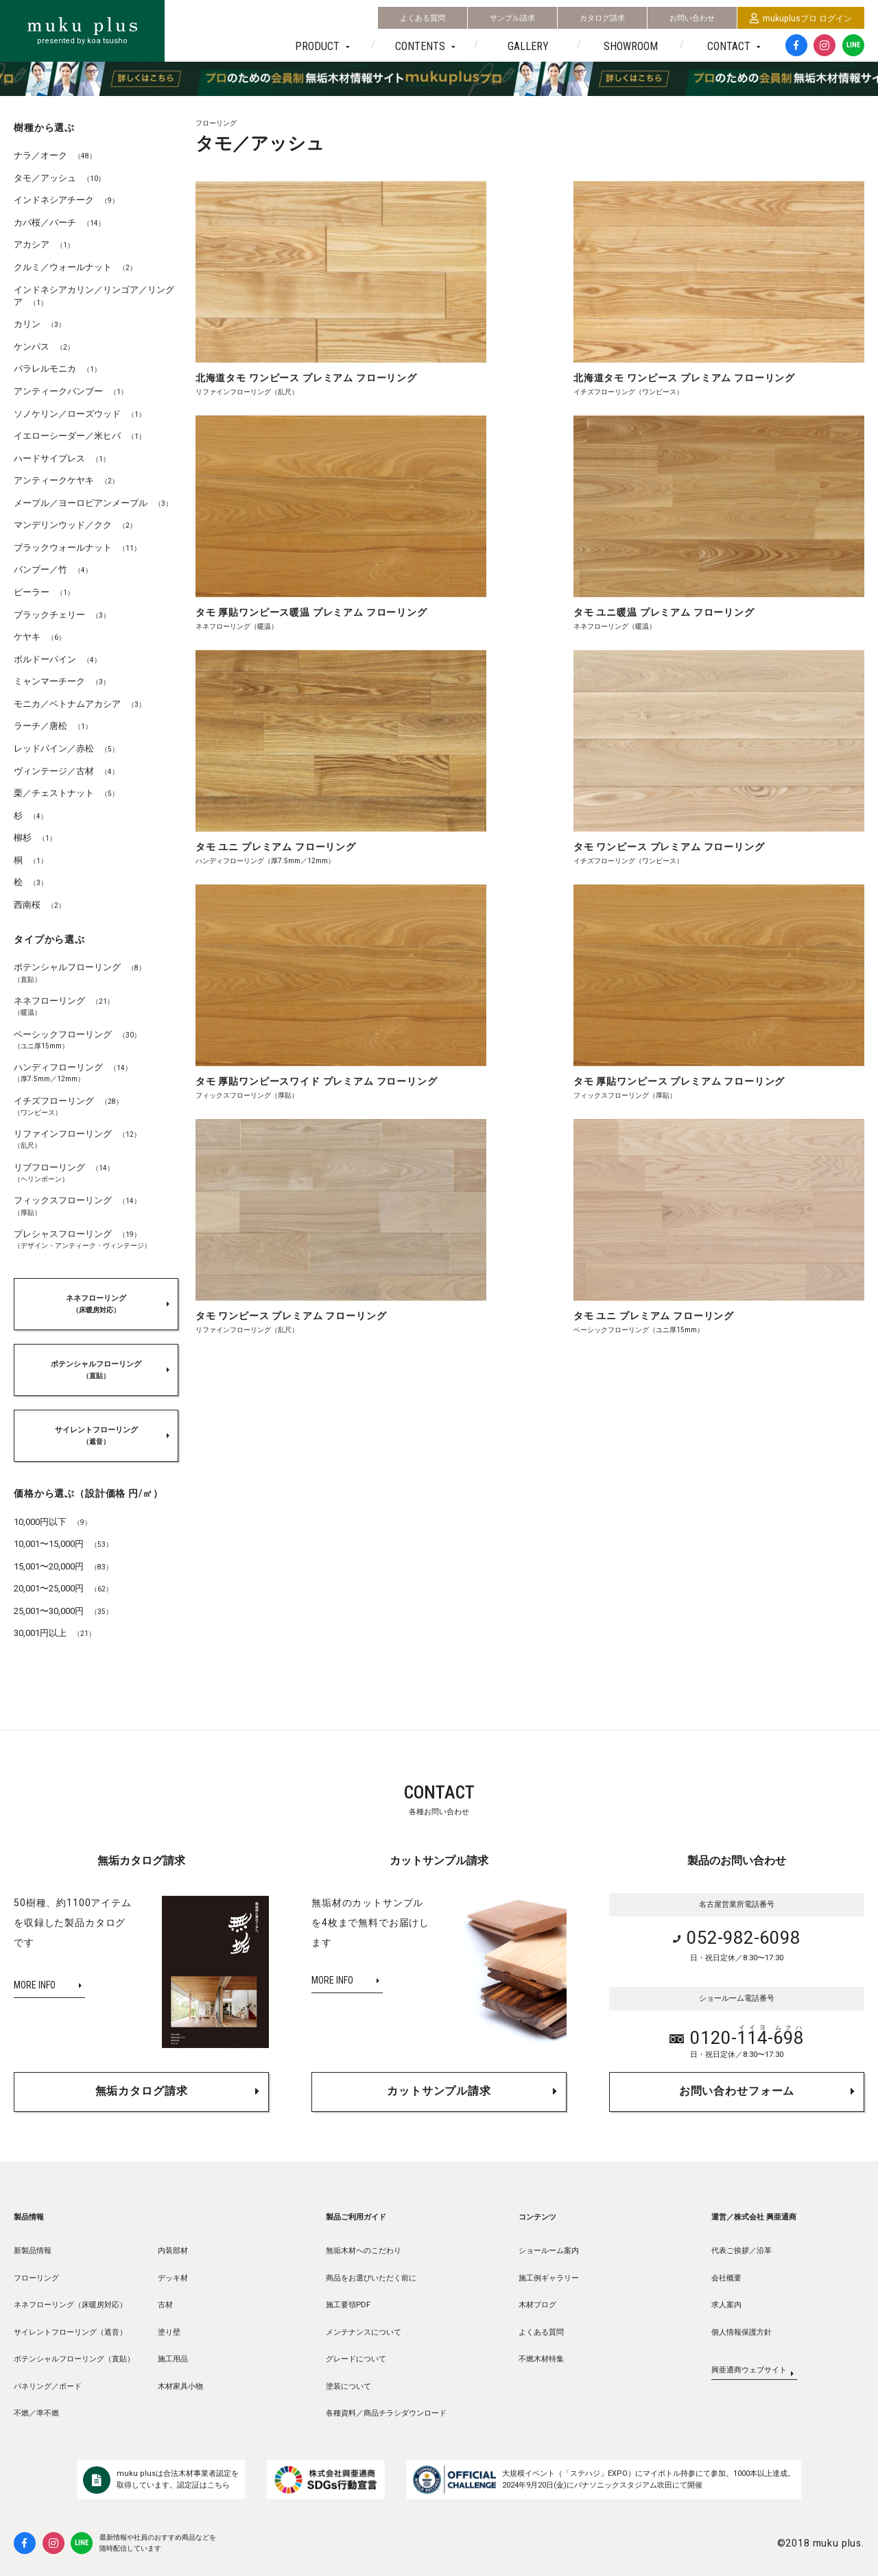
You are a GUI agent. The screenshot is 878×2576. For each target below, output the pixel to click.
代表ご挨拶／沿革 (741, 2250)
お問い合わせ (692, 18)
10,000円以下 (52, 1521)
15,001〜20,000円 (63, 1566)
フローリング (36, 2278)
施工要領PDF (348, 2305)
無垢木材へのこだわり (363, 2250)
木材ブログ (537, 2305)
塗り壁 (169, 2332)
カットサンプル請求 (439, 2088)
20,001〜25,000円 (63, 1588)
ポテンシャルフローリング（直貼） (74, 2359)
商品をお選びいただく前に (371, 2278)
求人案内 (726, 2305)
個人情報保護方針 (741, 2332)
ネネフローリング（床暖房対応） (70, 2305)
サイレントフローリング (96, 1435)
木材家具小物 (180, 2386)
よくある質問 (422, 18)
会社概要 (726, 2278)
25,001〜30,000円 (63, 1610)
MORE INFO (35, 1984)
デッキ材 (173, 2278)
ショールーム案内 (549, 2250)
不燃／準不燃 (36, 2413)
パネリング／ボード (48, 2386)
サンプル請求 (512, 18)
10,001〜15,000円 (63, 1543)
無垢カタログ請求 (141, 2088)
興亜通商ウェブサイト (749, 2375)
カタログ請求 (602, 18)
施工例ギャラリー (549, 2278)
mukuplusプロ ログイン (801, 18)
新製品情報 (32, 2250)
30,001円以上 (54, 1632)
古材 (165, 2305)
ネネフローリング (96, 1304)
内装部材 (173, 2250)
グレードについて (356, 2359)
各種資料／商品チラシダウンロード (386, 2413)
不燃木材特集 (541, 2359)
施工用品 (173, 2359)
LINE (853, 45)
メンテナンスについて (363, 2332)
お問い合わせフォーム (736, 2088)
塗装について (348, 2386)
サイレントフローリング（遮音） (70, 2332)
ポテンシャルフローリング (96, 1370)
